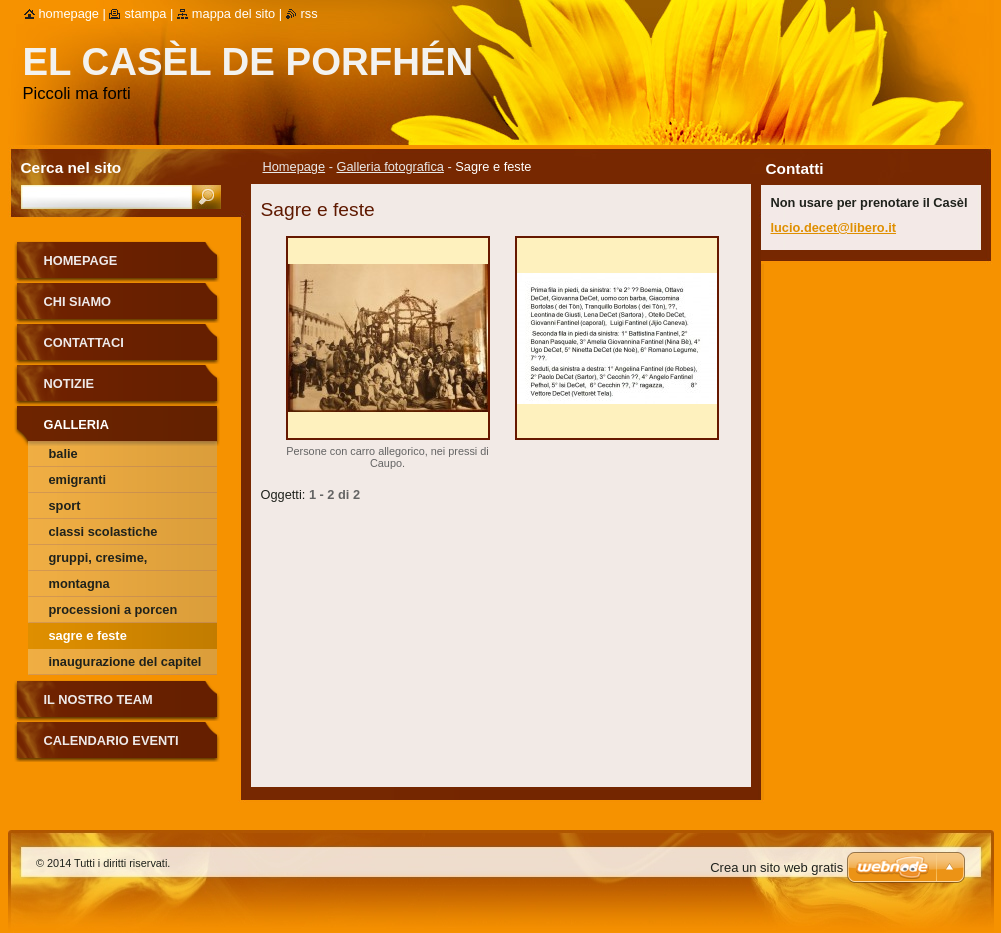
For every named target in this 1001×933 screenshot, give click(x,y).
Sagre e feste (88, 635)
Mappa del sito (233, 13)
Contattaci (84, 342)
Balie (63, 453)
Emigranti (78, 479)
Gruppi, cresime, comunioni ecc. (98, 560)
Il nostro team (98, 699)
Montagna (79, 583)
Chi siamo (78, 301)
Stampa (145, 13)
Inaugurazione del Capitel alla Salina (125, 664)
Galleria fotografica (390, 166)
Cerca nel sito (71, 167)
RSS (309, 13)
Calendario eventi (111, 740)
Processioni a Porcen (113, 609)
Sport (65, 505)
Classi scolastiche (103, 531)
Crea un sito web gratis (776, 867)
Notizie (69, 383)
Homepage (294, 166)
